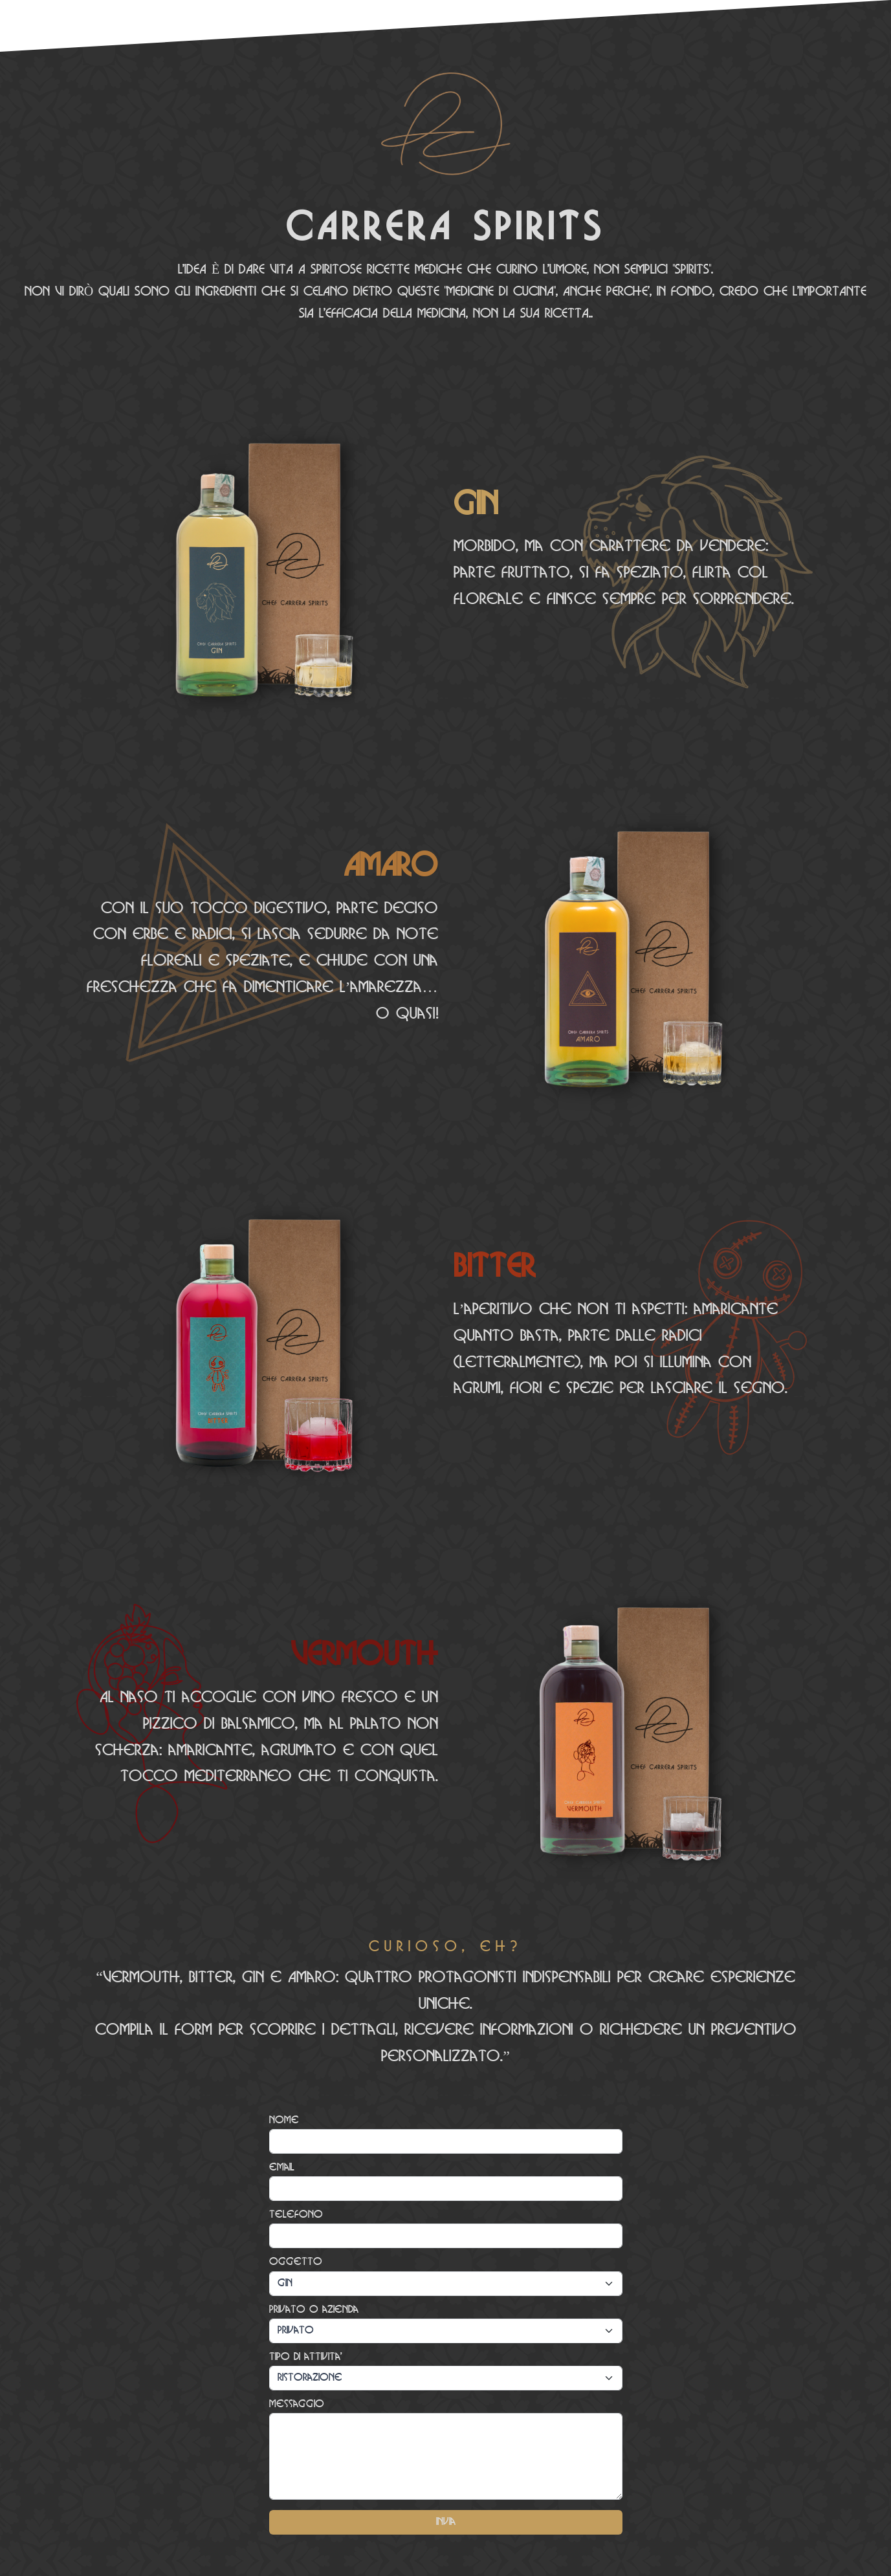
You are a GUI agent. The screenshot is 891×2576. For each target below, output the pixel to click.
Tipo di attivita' (305, 2357)
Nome (284, 2120)
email (281, 2167)
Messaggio (296, 2404)
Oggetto (295, 2262)
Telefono (296, 2215)
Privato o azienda (313, 2310)
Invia (446, 2522)
